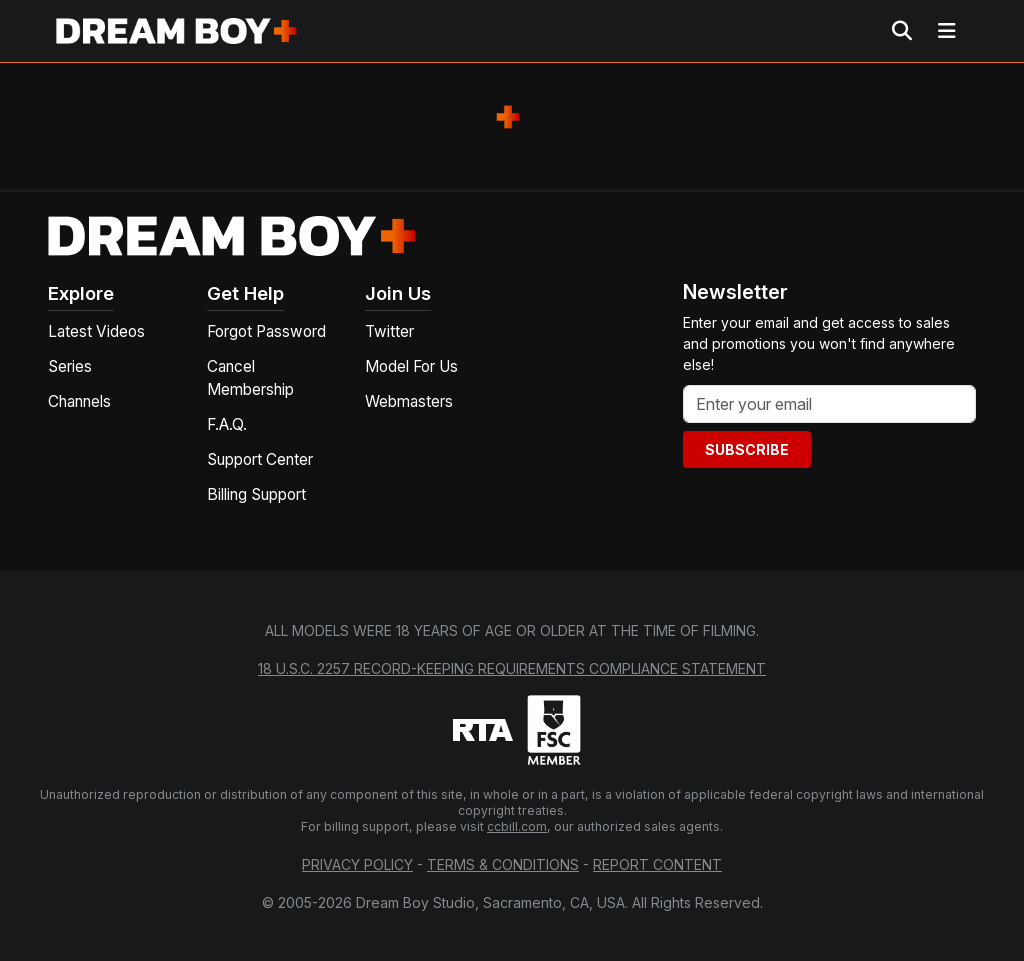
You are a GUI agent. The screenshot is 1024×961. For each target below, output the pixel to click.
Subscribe (747, 449)
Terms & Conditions (503, 864)
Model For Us (411, 366)
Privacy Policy (357, 864)
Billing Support (256, 494)
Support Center (260, 459)
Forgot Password (266, 331)
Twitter (389, 331)
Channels (79, 401)
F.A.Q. (227, 424)
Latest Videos (96, 331)
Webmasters (409, 401)
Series (70, 366)
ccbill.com (517, 826)
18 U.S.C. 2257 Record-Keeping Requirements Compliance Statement (512, 668)
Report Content (657, 864)
